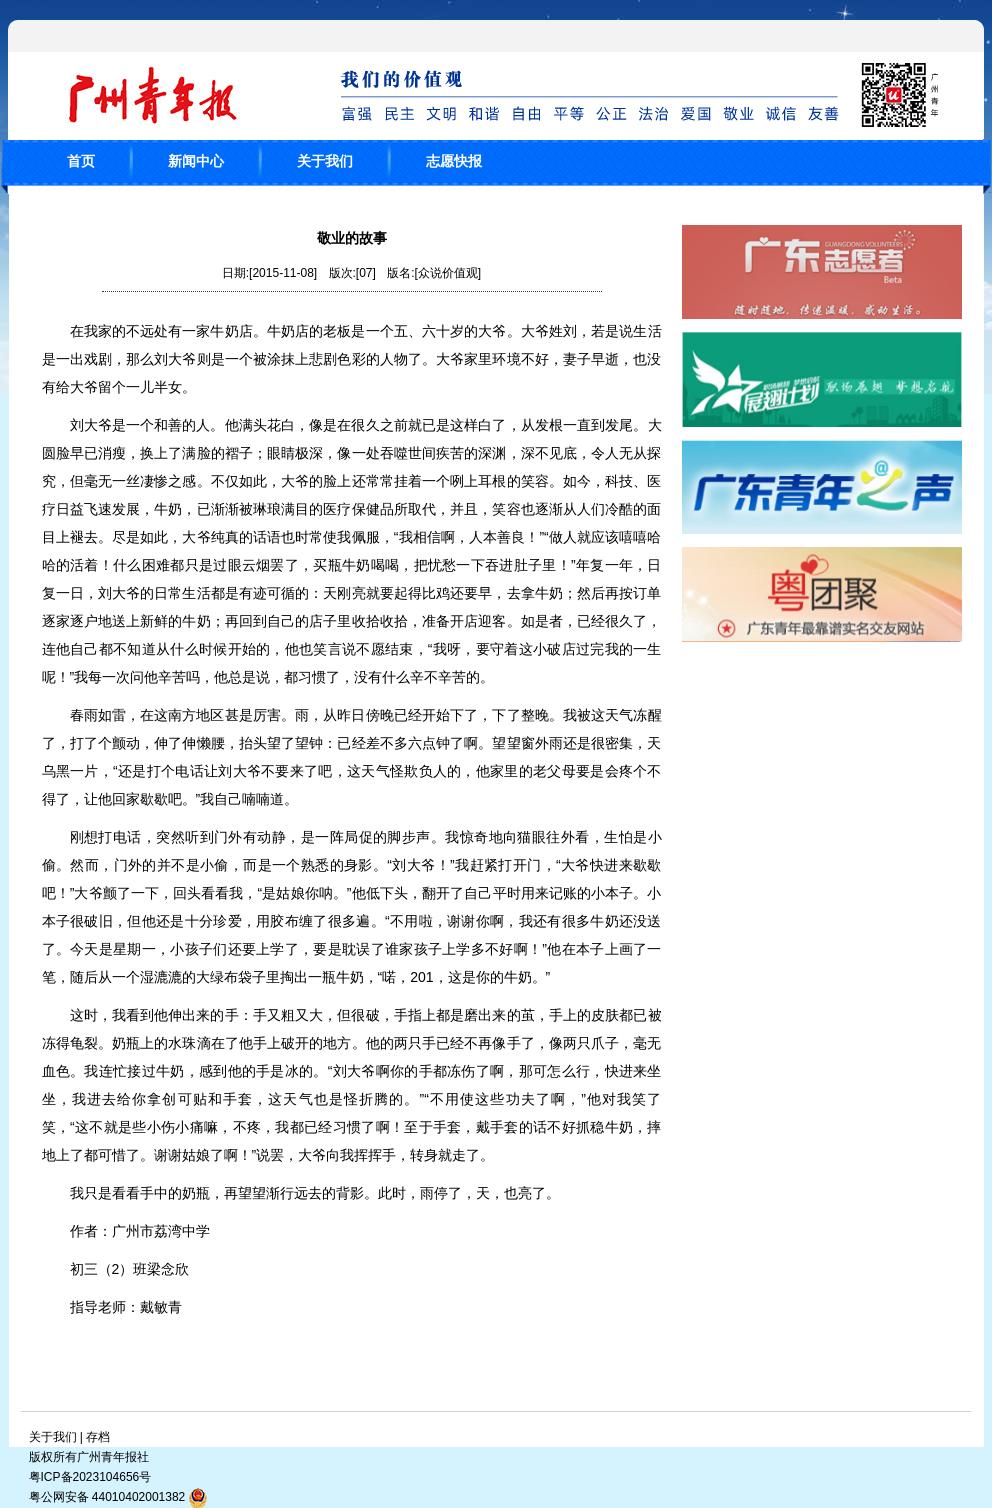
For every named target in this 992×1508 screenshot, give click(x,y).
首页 (81, 161)
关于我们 (325, 161)
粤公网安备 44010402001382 (119, 1497)
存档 (98, 1437)
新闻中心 (196, 161)
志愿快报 (454, 161)
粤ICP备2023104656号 (90, 1477)
